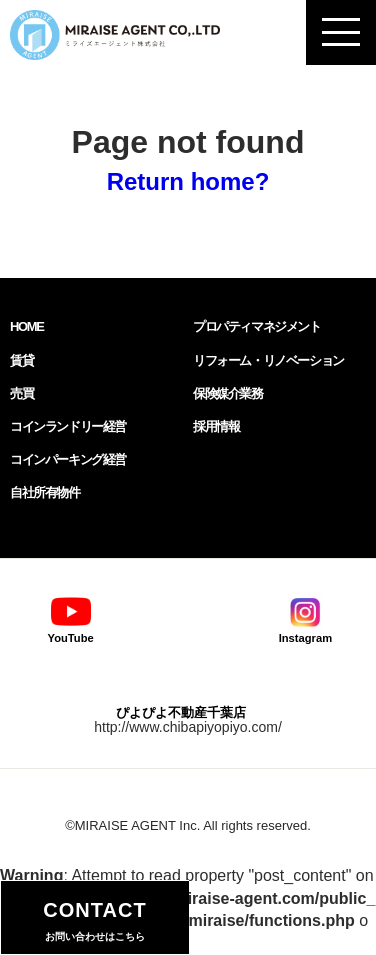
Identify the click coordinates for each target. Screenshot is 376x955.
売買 (21, 393)
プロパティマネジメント (257, 326)
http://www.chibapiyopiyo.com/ (188, 727)
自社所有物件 (45, 492)
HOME (26, 326)
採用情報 (216, 426)
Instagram (305, 618)
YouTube (71, 618)
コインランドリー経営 (68, 426)
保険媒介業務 (228, 393)
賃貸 (21, 360)
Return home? (188, 181)
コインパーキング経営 (68, 459)
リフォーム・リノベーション (268, 360)
